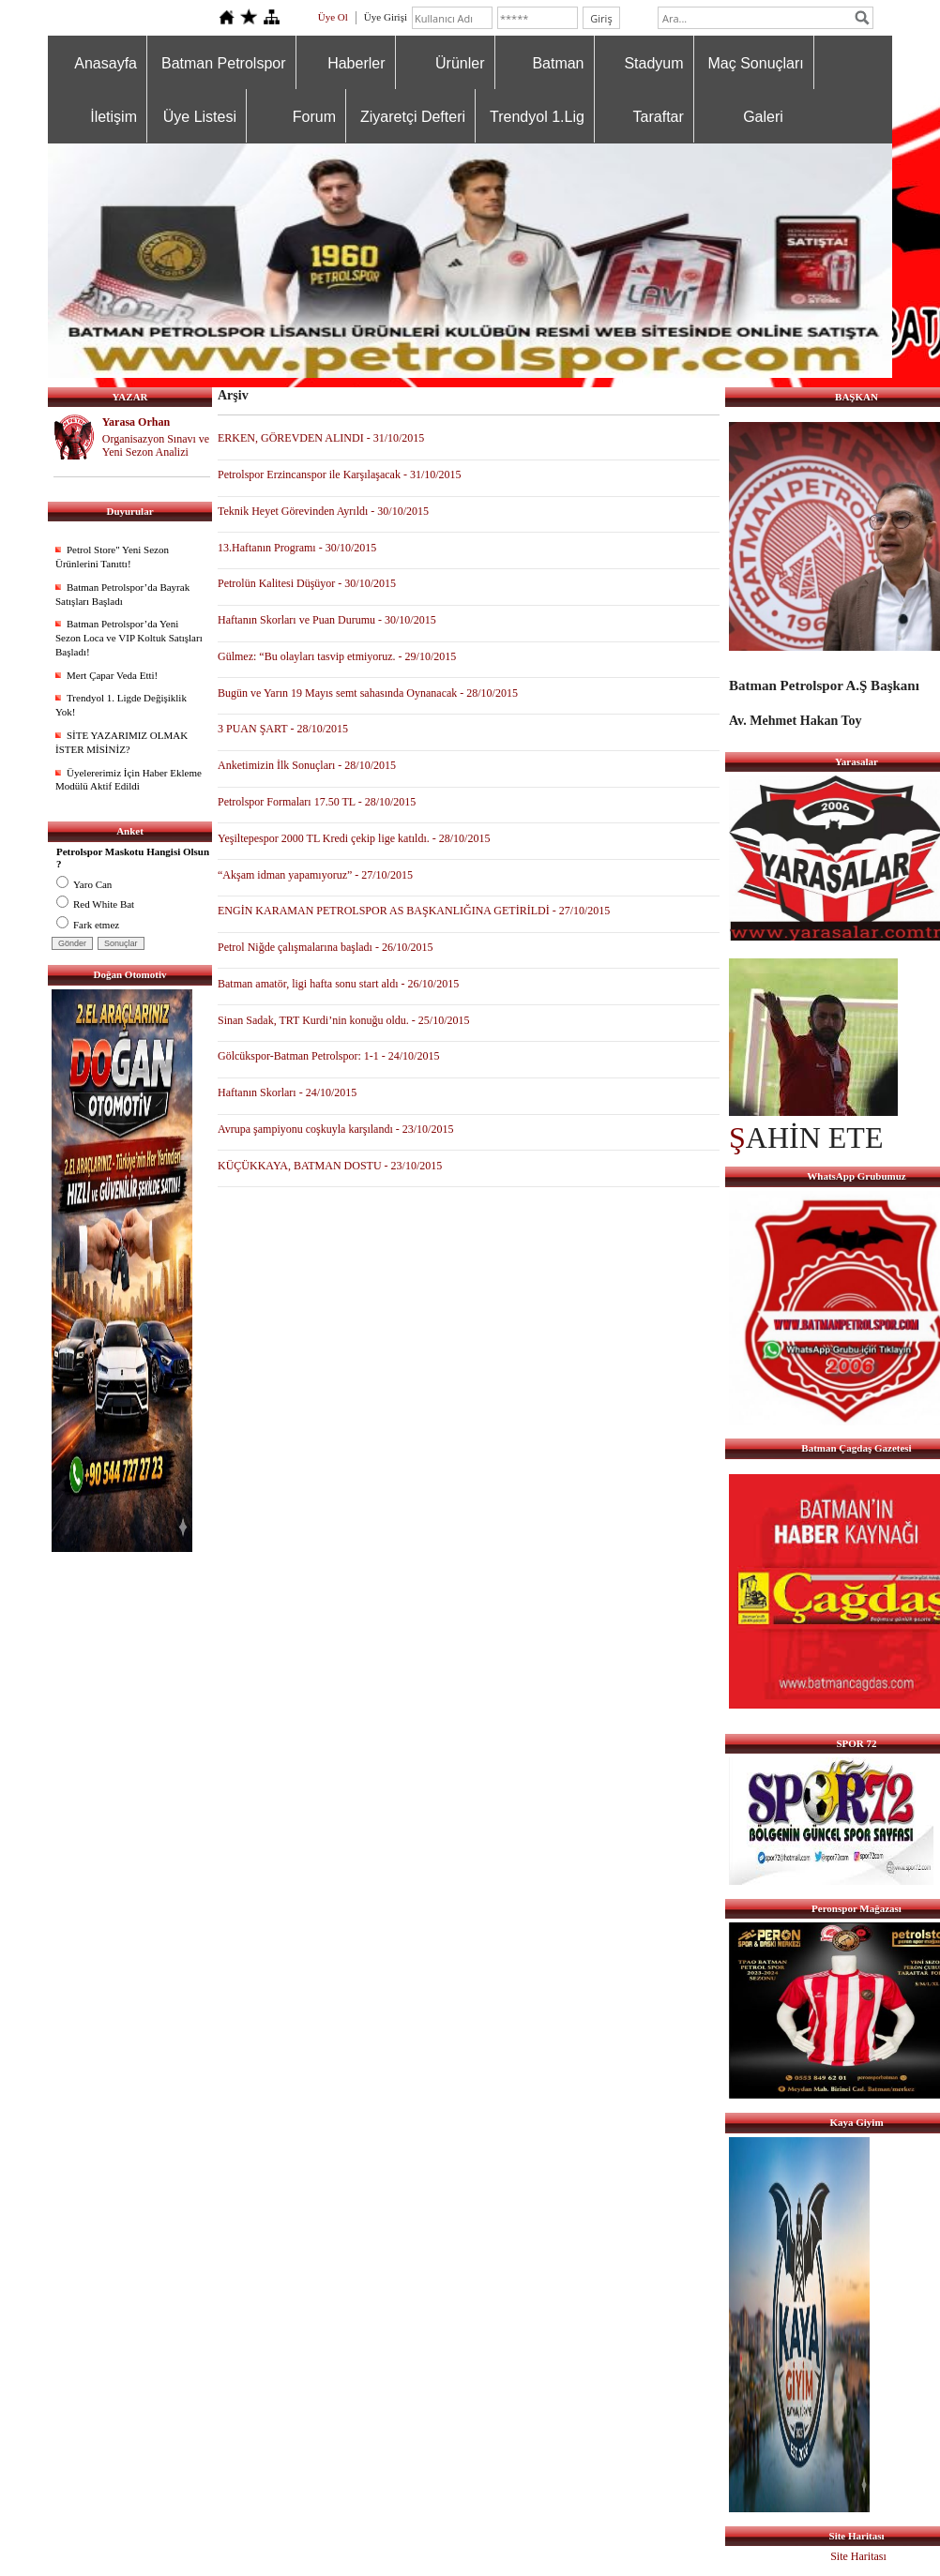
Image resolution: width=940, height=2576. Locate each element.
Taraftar (658, 117)
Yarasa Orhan (136, 422)
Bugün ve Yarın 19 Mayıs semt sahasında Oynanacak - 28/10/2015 (368, 693)
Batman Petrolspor (223, 63)
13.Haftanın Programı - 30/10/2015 (297, 547)
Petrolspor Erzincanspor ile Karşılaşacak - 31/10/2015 (340, 474)
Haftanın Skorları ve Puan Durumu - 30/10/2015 (327, 619)
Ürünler (459, 63)
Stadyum (653, 63)
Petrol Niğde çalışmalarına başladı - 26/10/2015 (325, 947)
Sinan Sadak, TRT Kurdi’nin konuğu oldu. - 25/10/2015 (344, 1020)
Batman (558, 63)
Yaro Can (84, 884)
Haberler (356, 63)
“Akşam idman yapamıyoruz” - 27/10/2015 (315, 874)
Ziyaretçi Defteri (412, 117)
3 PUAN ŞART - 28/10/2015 (283, 728)
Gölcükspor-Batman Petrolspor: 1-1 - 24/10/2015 (328, 1055)
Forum (314, 117)
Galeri (763, 117)
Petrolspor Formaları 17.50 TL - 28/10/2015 (317, 801)
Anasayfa (105, 63)
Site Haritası (858, 2556)
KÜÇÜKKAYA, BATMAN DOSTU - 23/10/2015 (330, 1165)
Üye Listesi (199, 117)
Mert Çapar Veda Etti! (112, 675)
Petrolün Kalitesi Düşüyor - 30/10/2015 (307, 583)
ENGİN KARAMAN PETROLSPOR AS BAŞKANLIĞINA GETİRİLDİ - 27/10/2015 (414, 910)
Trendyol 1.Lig (537, 117)
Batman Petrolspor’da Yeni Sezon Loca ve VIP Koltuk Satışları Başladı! (129, 637)
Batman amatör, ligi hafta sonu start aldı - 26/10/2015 (338, 983)
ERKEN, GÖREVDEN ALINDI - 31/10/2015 (321, 437)
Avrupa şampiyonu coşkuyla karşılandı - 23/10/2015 (335, 1129)
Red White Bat (95, 904)
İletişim (113, 117)
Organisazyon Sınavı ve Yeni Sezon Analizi (155, 445)
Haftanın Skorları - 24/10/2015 (287, 1092)
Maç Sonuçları (756, 63)
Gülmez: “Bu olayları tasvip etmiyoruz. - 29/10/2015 (337, 656)
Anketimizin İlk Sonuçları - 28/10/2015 (307, 765)
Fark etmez (87, 924)
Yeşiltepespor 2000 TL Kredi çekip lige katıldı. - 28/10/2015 (354, 838)
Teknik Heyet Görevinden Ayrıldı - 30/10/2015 (323, 511)
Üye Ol (333, 17)
